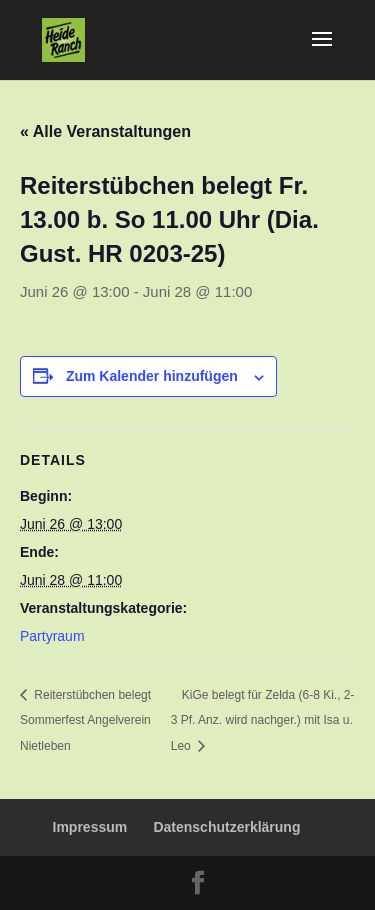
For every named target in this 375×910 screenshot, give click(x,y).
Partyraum (52, 636)
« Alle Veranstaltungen (105, 131)
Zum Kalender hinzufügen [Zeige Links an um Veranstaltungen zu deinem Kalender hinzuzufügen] (152, 376)
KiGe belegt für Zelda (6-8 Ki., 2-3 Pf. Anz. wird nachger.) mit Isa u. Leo (263, 720)
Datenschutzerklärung (226, 827)
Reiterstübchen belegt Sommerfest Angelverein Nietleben (85, 720)
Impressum (90, 827)
